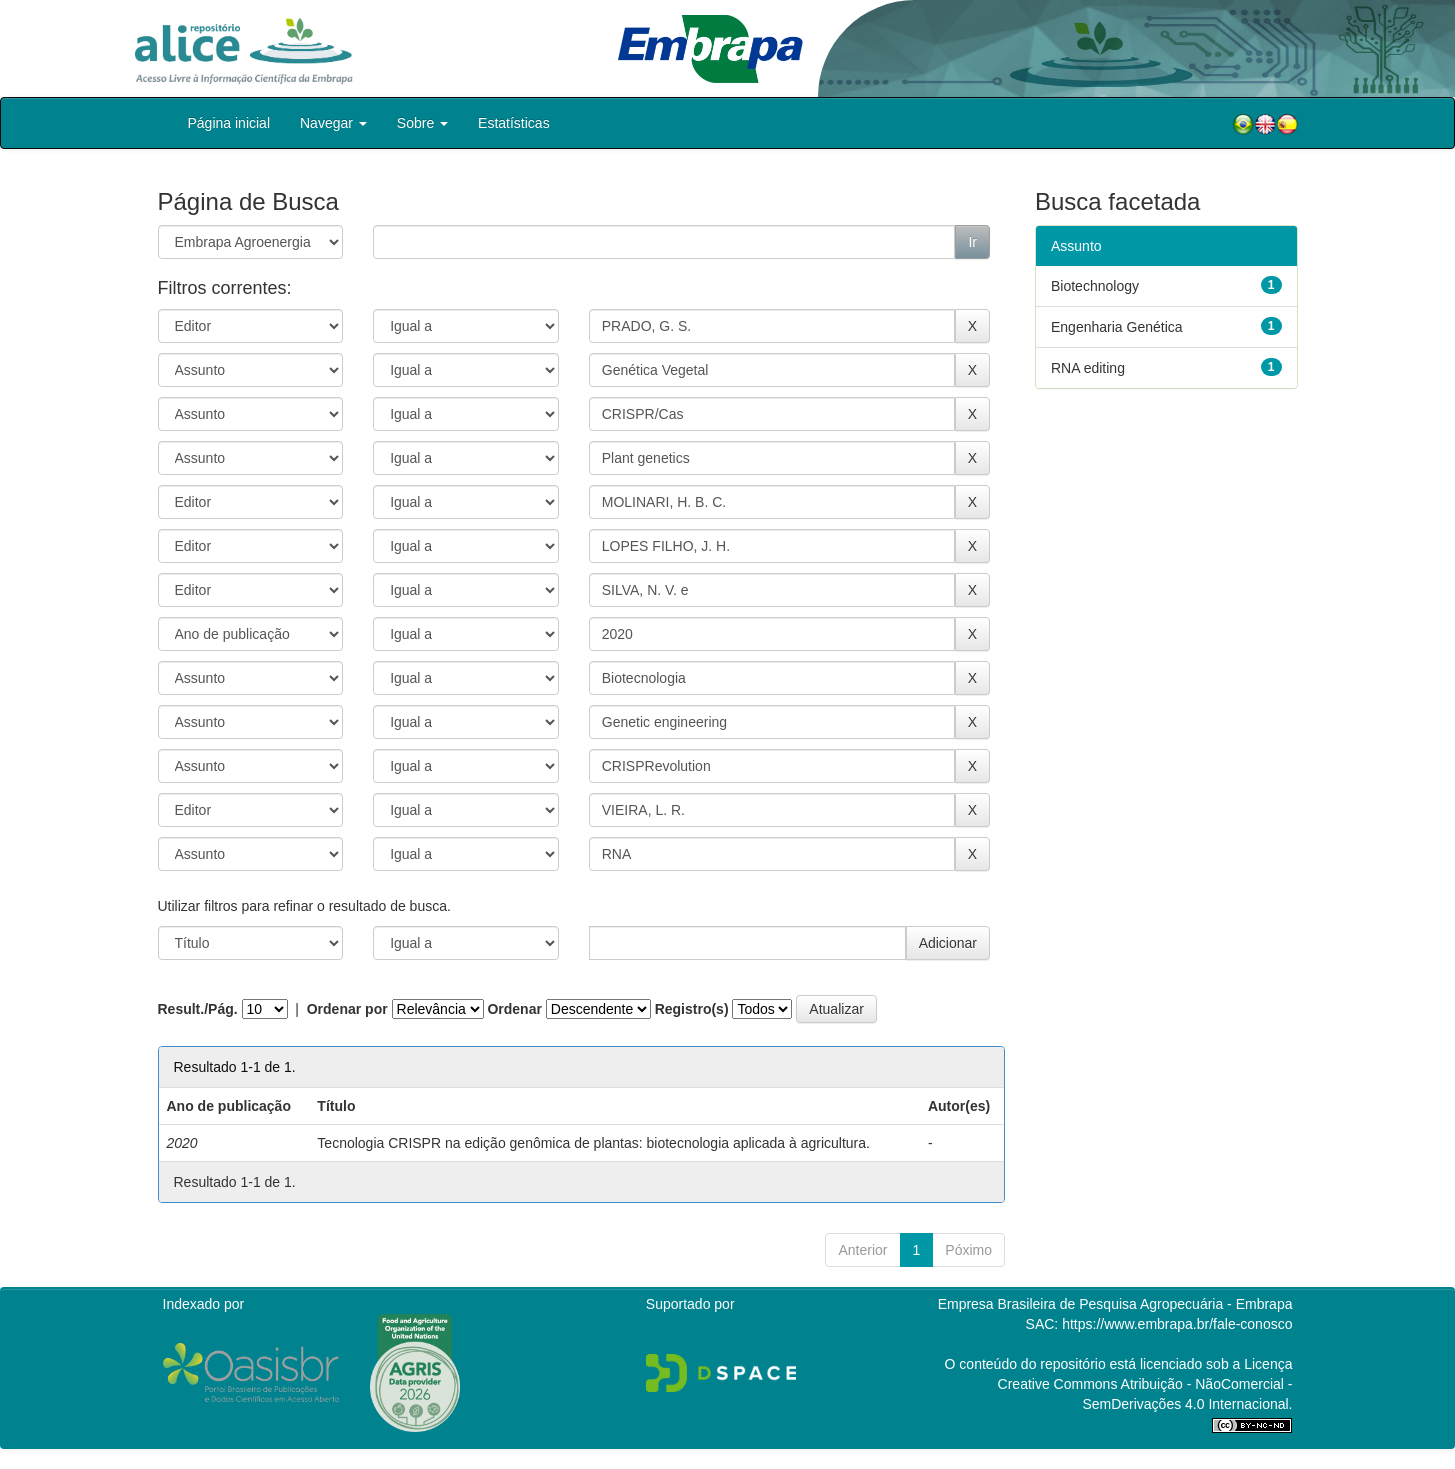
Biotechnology (1095, 286)
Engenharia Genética (1117, 327)
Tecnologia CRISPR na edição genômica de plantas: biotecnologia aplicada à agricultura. (593, 1143)
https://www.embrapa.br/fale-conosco (1177, 1324)
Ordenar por (347, 1009)
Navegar (333, 123)
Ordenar (514, 1009)
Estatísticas (514, 123)
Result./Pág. (198, 1009)
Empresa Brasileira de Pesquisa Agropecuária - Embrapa (1115, 1304)
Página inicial (229, 123)
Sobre (422, 123)
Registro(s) (692, 1009)
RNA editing (1088, 368)
